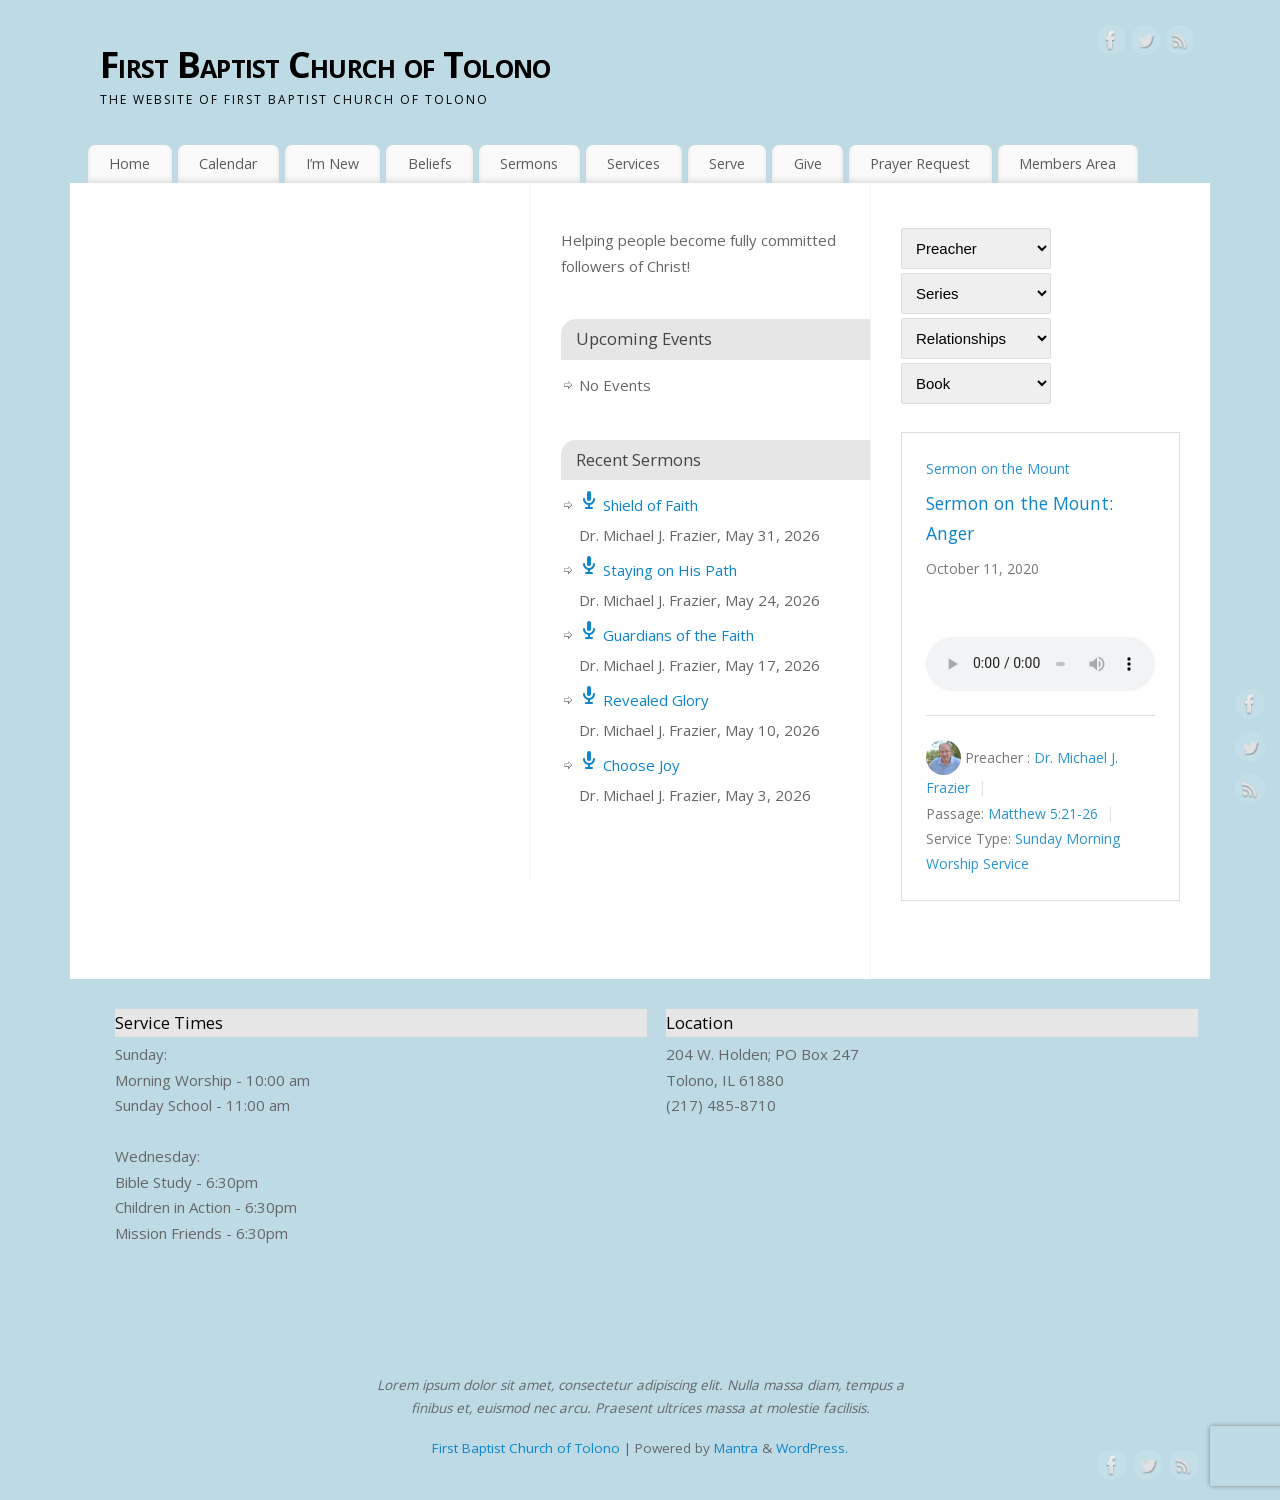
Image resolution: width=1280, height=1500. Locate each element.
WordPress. (812, 1448)
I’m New (332, 163)
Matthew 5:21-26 (1043, 813)
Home (129, 163)
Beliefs (430, 163)
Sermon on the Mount (998, 468)
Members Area (1067, 163)
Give (808, 163)
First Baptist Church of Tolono (325, 64)
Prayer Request (920, 163)
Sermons (529, 163)
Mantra (736, 1448)
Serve (727, 163)
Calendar (228, 163)
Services (633, 163)
